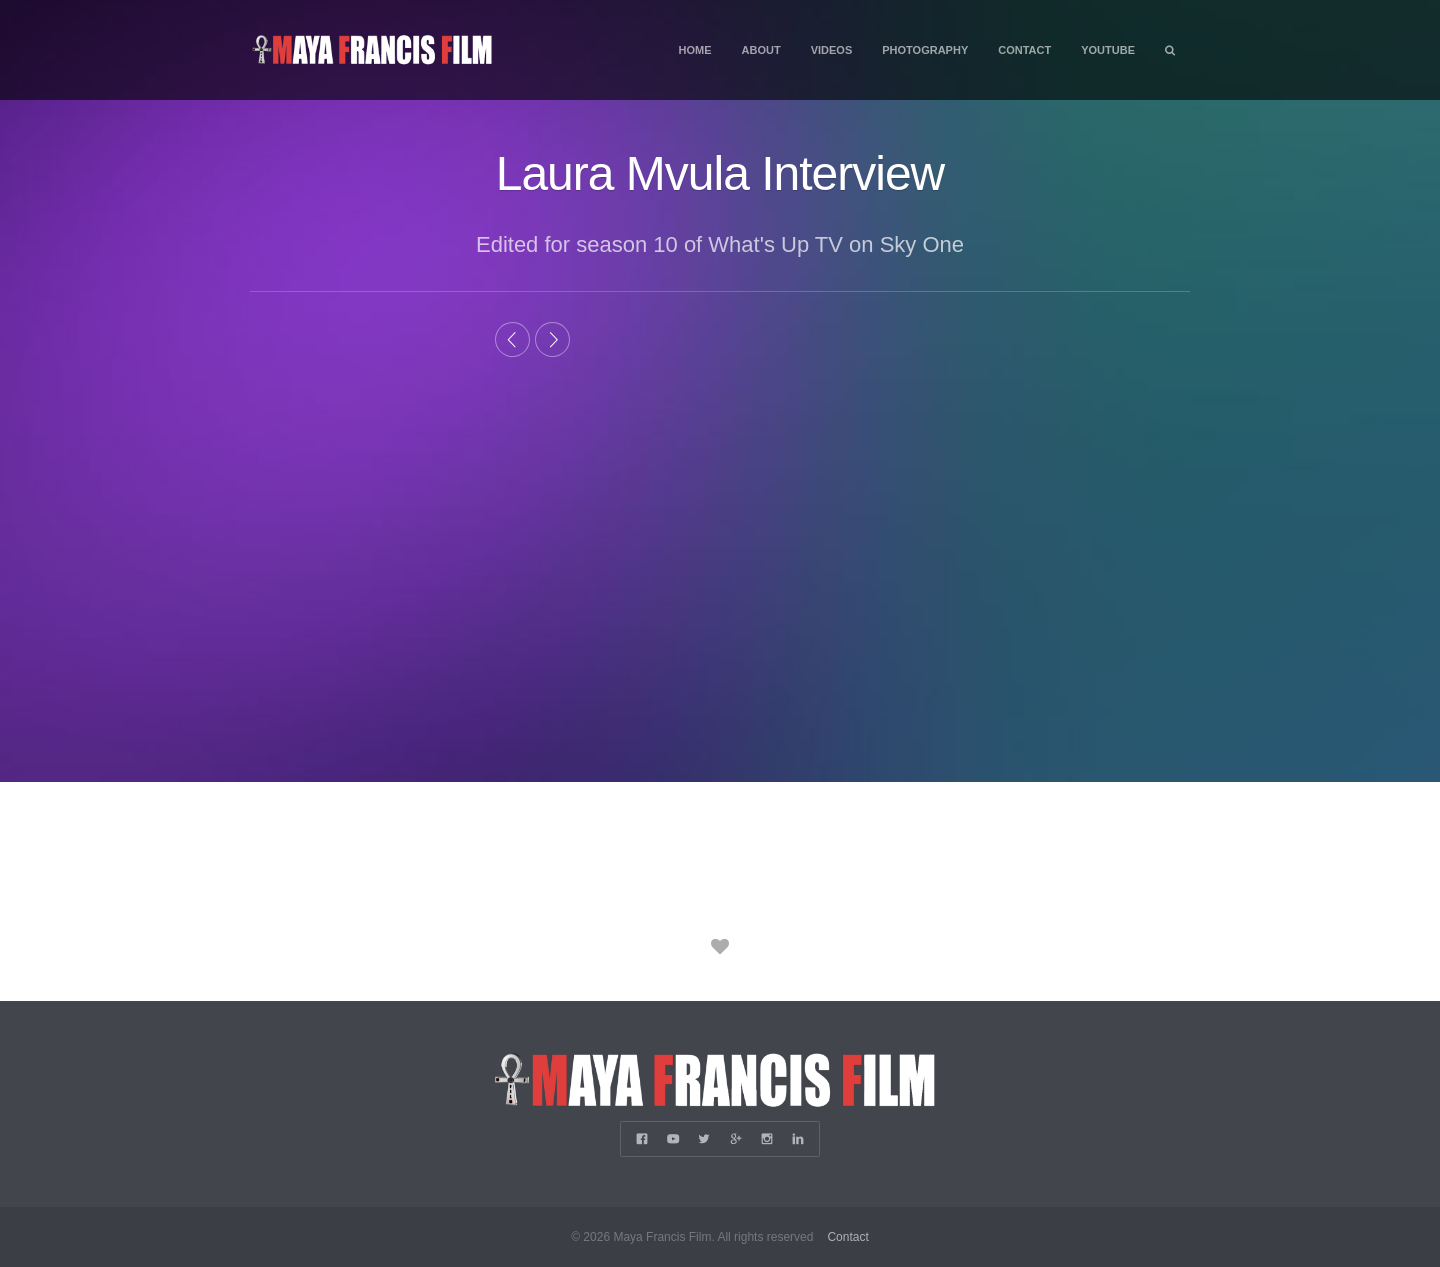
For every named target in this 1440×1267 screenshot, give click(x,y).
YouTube (1108, 50)
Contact (1024, 50)
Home (695, 50)
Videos (832, 50)
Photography (925, 50)
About (761, 50)
